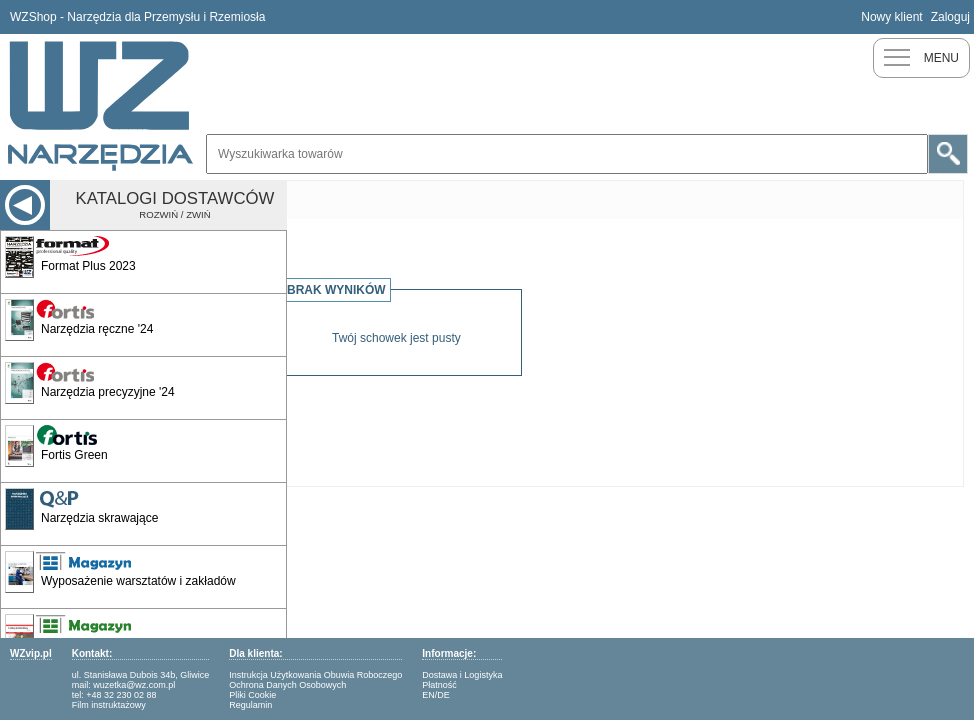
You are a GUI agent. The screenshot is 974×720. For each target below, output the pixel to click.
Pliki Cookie (252, 695)
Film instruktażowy (109, 705)
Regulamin (250, 705)
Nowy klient (891, 17)
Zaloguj (950, 17)
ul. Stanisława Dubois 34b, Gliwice (141, 675)
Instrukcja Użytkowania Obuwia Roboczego (315, 675)
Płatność (439, 685)
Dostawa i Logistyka (462, 675)
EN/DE (436, 695)
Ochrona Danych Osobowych (287, 685)
